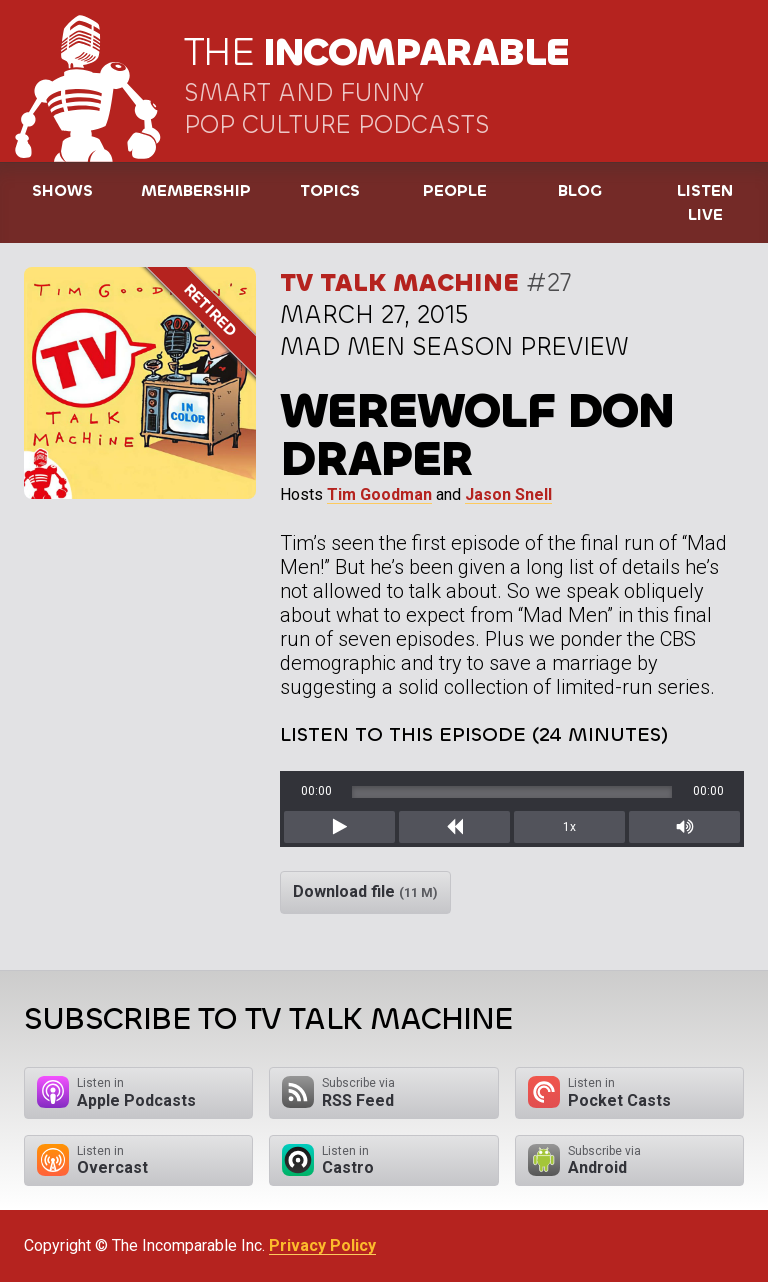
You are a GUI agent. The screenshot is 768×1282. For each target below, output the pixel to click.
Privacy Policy (322, 1245)
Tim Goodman (379, 494)
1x (569, 827)
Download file (365, 891)
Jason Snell (508, 494)
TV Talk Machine (399, 282)
